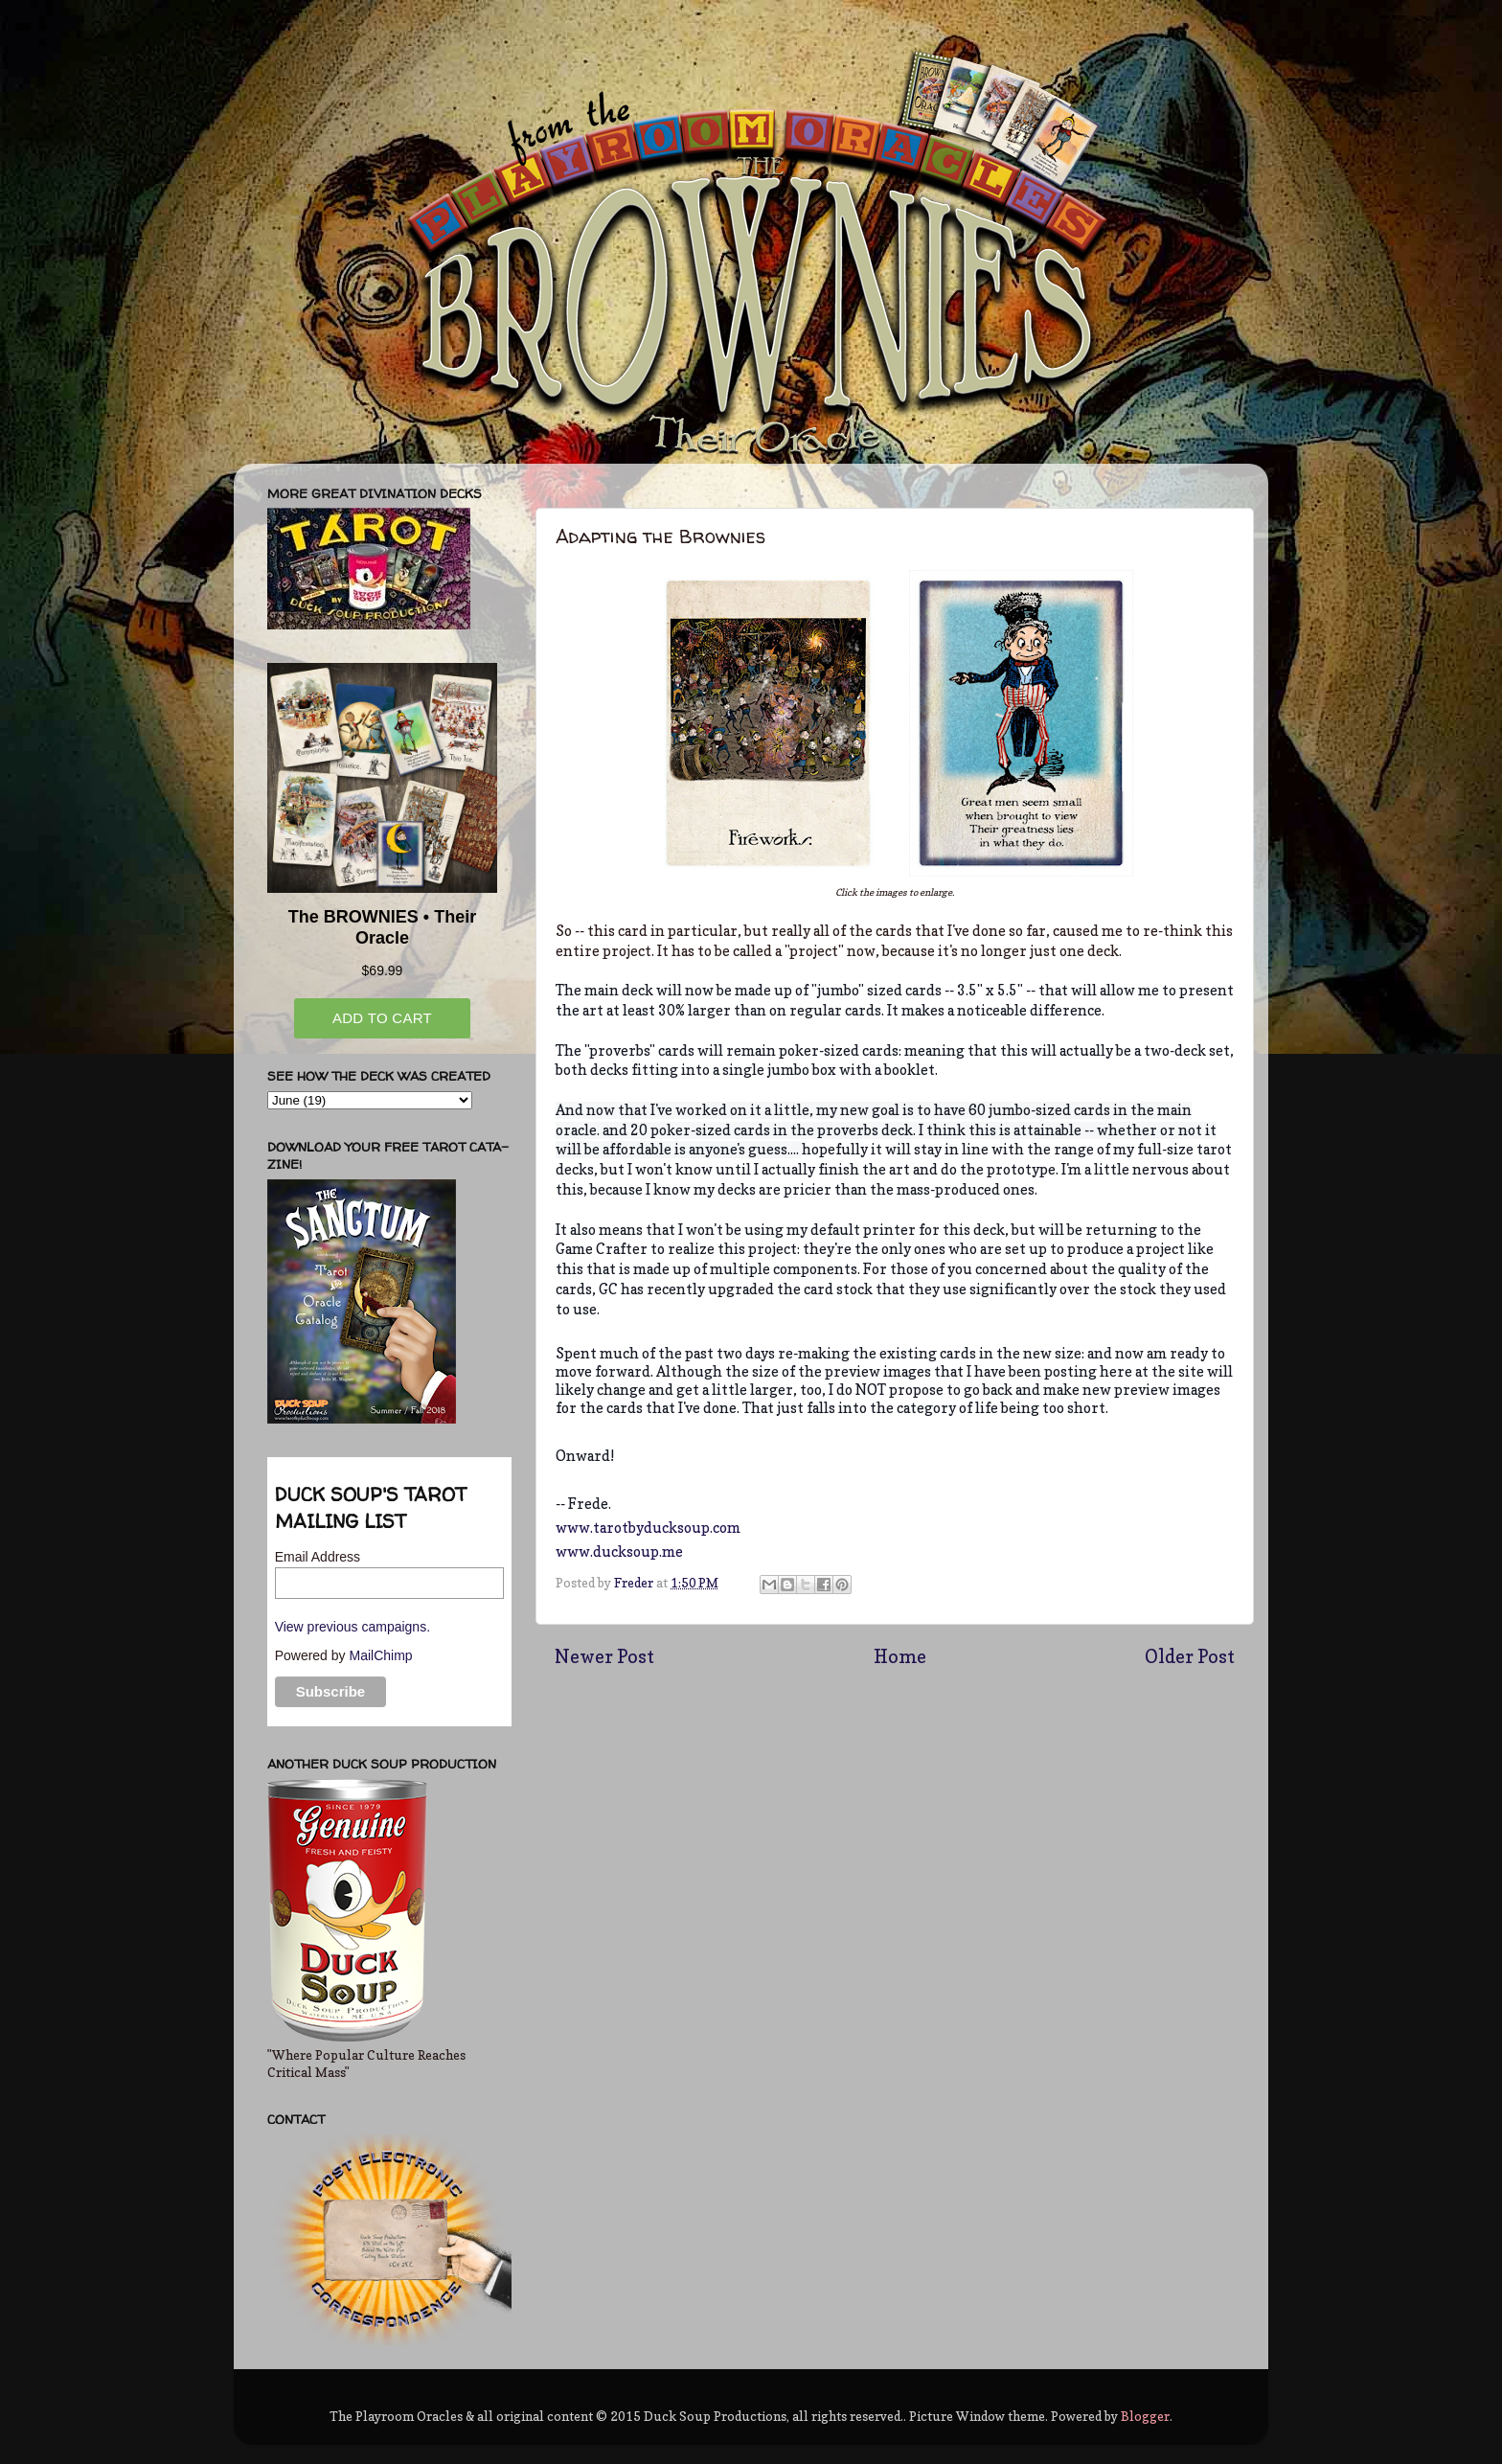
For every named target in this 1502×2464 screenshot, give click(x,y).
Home (900, 1656)
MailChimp (380, 1655)
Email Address (317, 1556)
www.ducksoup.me (619, 1552)
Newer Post (604, 1656)
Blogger (1145, 2416)
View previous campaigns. (352, 1626)
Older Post (1190, 1656)
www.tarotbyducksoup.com (648, 1528)
